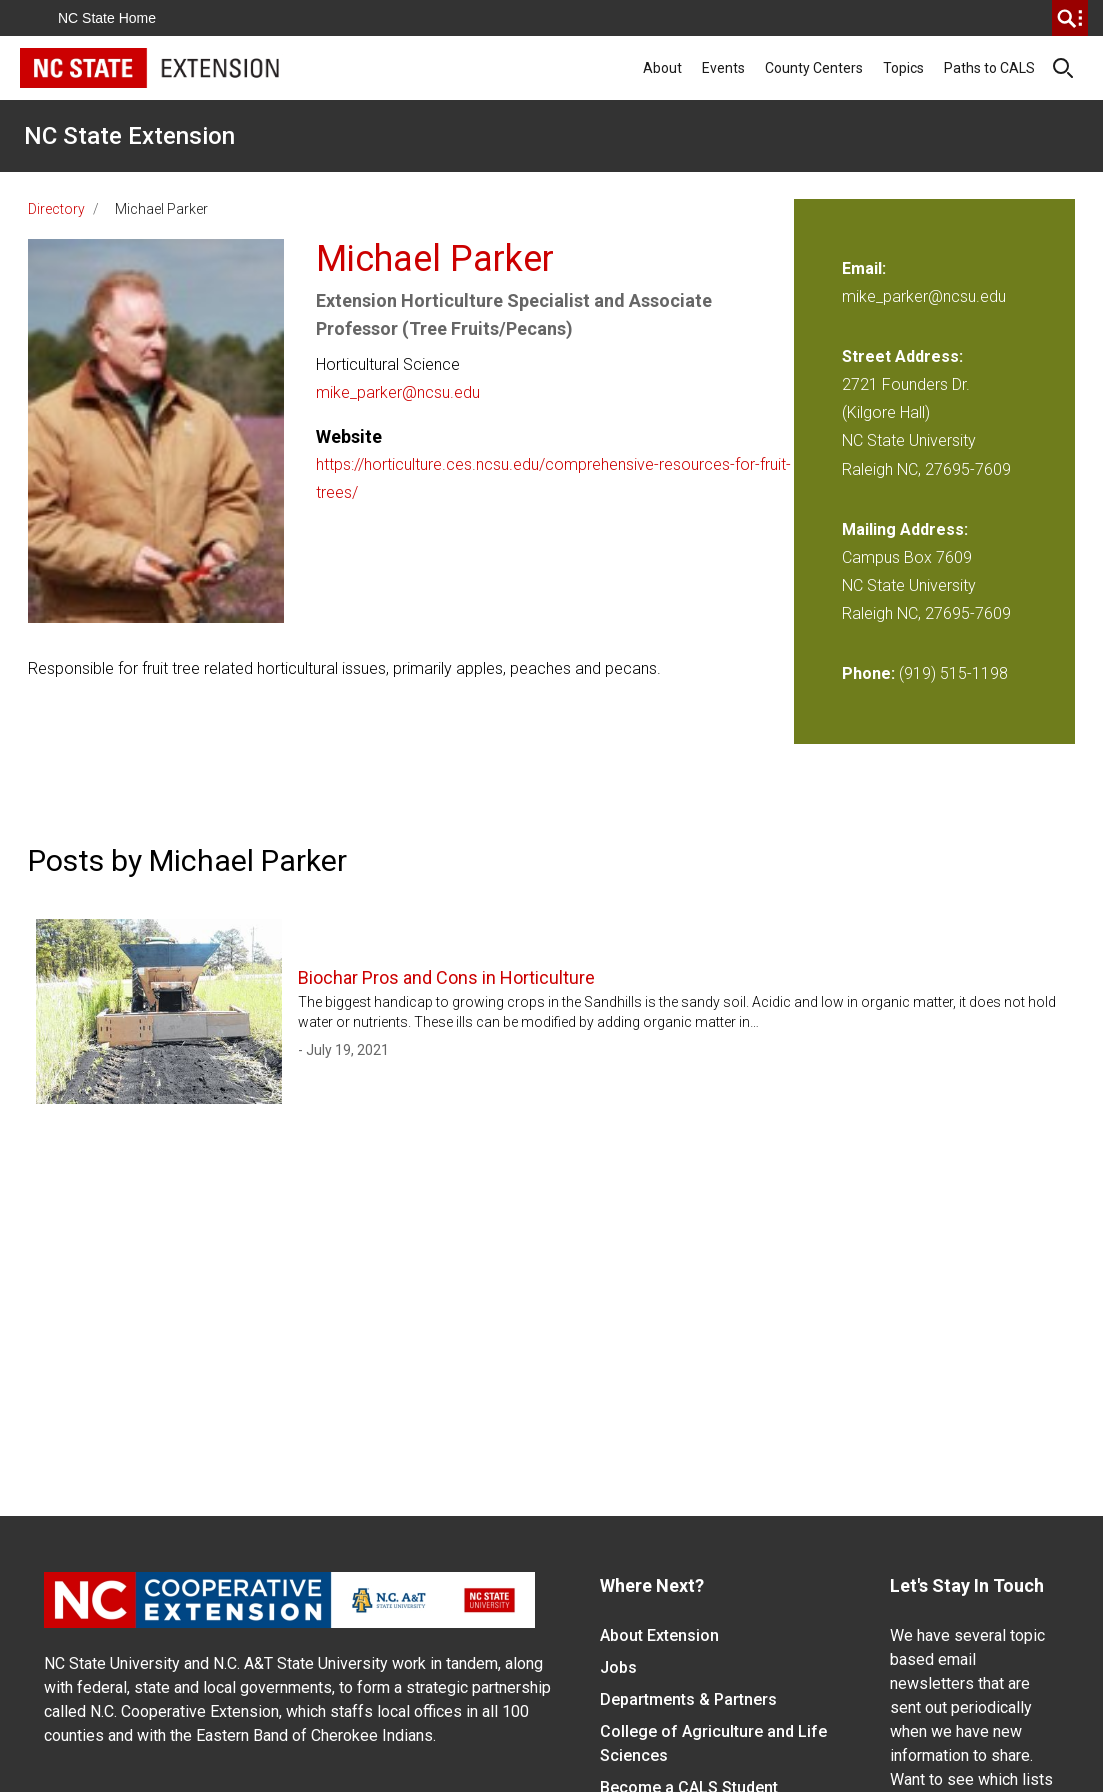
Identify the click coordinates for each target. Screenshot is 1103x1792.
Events (723, 68)
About (662, 68)
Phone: (868, 673)
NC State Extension (129, 136)
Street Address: (902, 356)
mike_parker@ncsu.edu (398, 392)
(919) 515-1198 (953, 673)
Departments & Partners (688, 1699)
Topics (903, 68)
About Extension (659, 1635)
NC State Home (107, 18)
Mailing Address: (905, 529)
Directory (56, 209)
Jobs (618, 1667)
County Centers (814, 68)
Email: (864, 268)
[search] (1070, 18)
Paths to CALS (989, 68)
